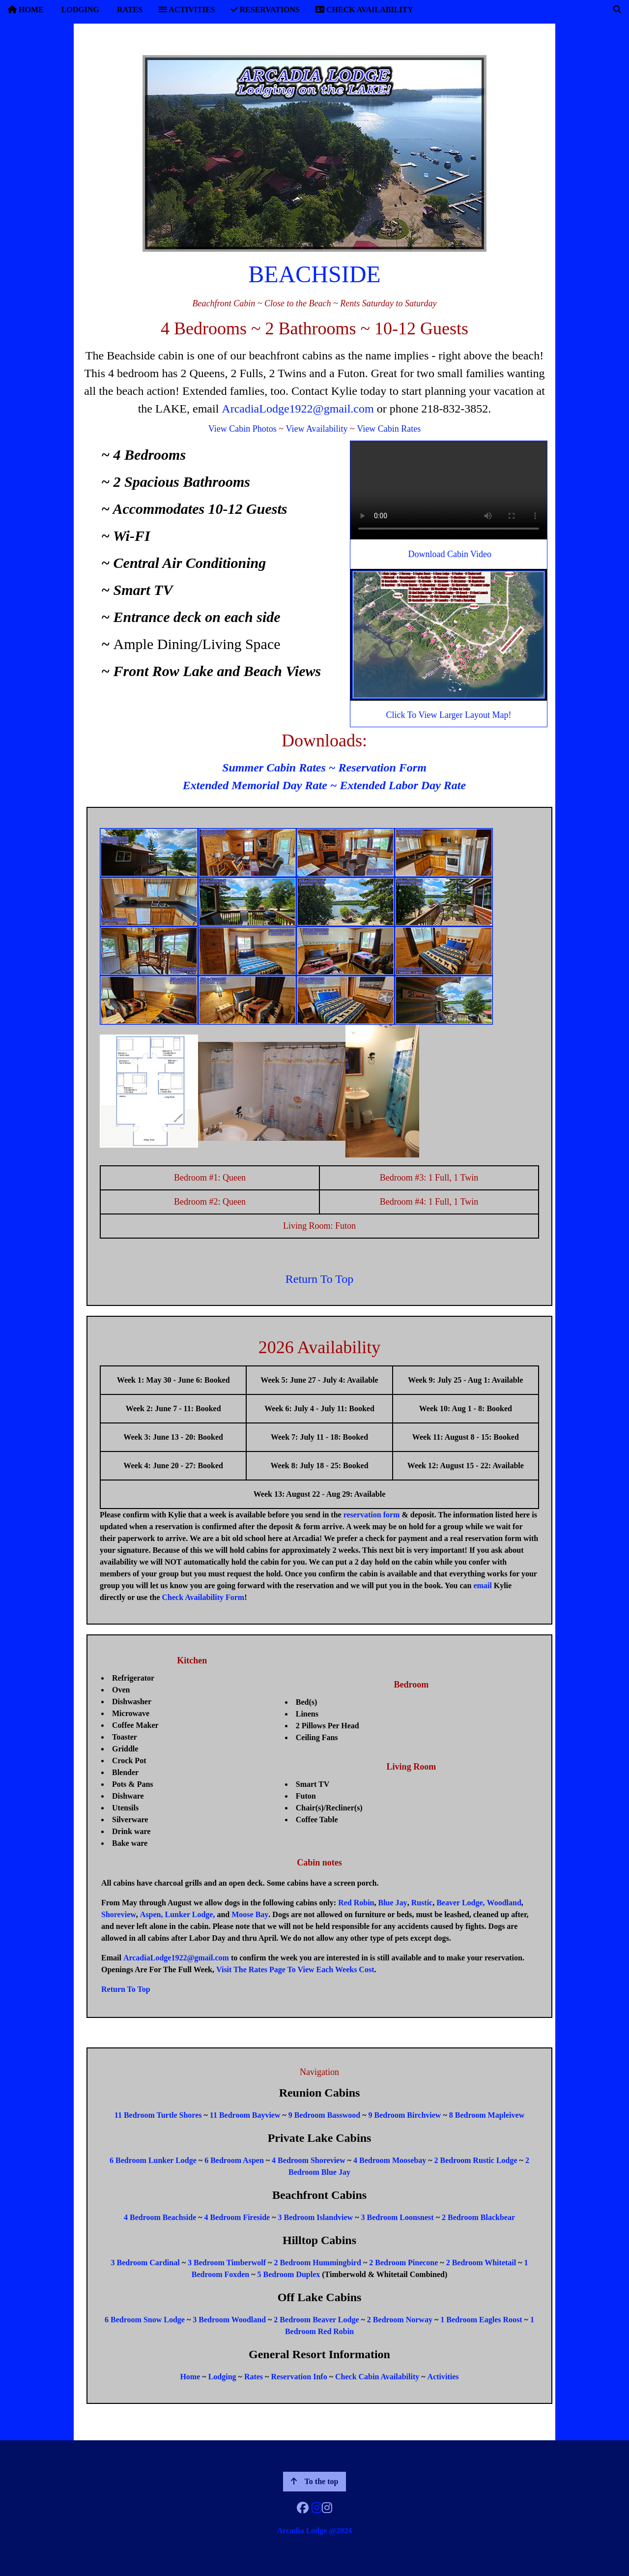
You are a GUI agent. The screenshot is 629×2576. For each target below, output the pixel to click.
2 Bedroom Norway (399, 2319)
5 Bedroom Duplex (288, 2274)
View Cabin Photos (242, 429)
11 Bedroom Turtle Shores (158, 2115)
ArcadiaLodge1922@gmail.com (297, 408)
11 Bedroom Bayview (245, 2115)
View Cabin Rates (389, 429)
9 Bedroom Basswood (324, 2115)
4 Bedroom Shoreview (308, 2160)
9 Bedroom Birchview (405, 2115)
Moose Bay (249, 1914)
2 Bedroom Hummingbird (317, 2262)
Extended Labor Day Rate (403, 785)
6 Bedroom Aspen (234, 2160)
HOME (26, 9)
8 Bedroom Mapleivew (486, 2115)
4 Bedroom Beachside (160, 2217)
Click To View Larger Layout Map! (448, 715)
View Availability (316, 429)
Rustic (422, 1902)
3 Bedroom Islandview (315, 2217)
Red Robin (356, 1902)
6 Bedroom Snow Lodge (145, 2319)
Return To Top (319, 1279)
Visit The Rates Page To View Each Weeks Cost (295, 1969)
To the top (315, 2481)
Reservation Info (299, 2376)
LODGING (79, 9)
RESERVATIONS (265, 9)
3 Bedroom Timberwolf (227, 2262)
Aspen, (151, 1914)
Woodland (504, 1902)
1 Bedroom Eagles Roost (481, 2319)
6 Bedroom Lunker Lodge (153, 2160)
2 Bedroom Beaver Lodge (316, 2319)
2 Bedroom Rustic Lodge (475, 2160)
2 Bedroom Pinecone (403, 2262)
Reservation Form (383, 767)
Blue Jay (392, 1902)
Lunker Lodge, (190, 1914)
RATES (129, 9)
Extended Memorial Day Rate (255, 785)
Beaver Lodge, (460, 1902)
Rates (253, 2376)
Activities (443, 2376)
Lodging (222, 2376)
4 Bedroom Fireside (237, 2217)
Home (190, 2376)
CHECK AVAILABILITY (364, 9)
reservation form (371, 1514)
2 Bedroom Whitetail (481, 2262)
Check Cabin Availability (377, 2376)
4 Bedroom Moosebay (389, 2160)
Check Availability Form (203, 1597)
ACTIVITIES (186, 9)
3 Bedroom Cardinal (145, 2262)
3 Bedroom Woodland (229, 2319)
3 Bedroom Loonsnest (397, 2217)
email (482, 1585)
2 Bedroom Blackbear (478, 2217)
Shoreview (118, 1914)
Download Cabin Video (449, 554)
